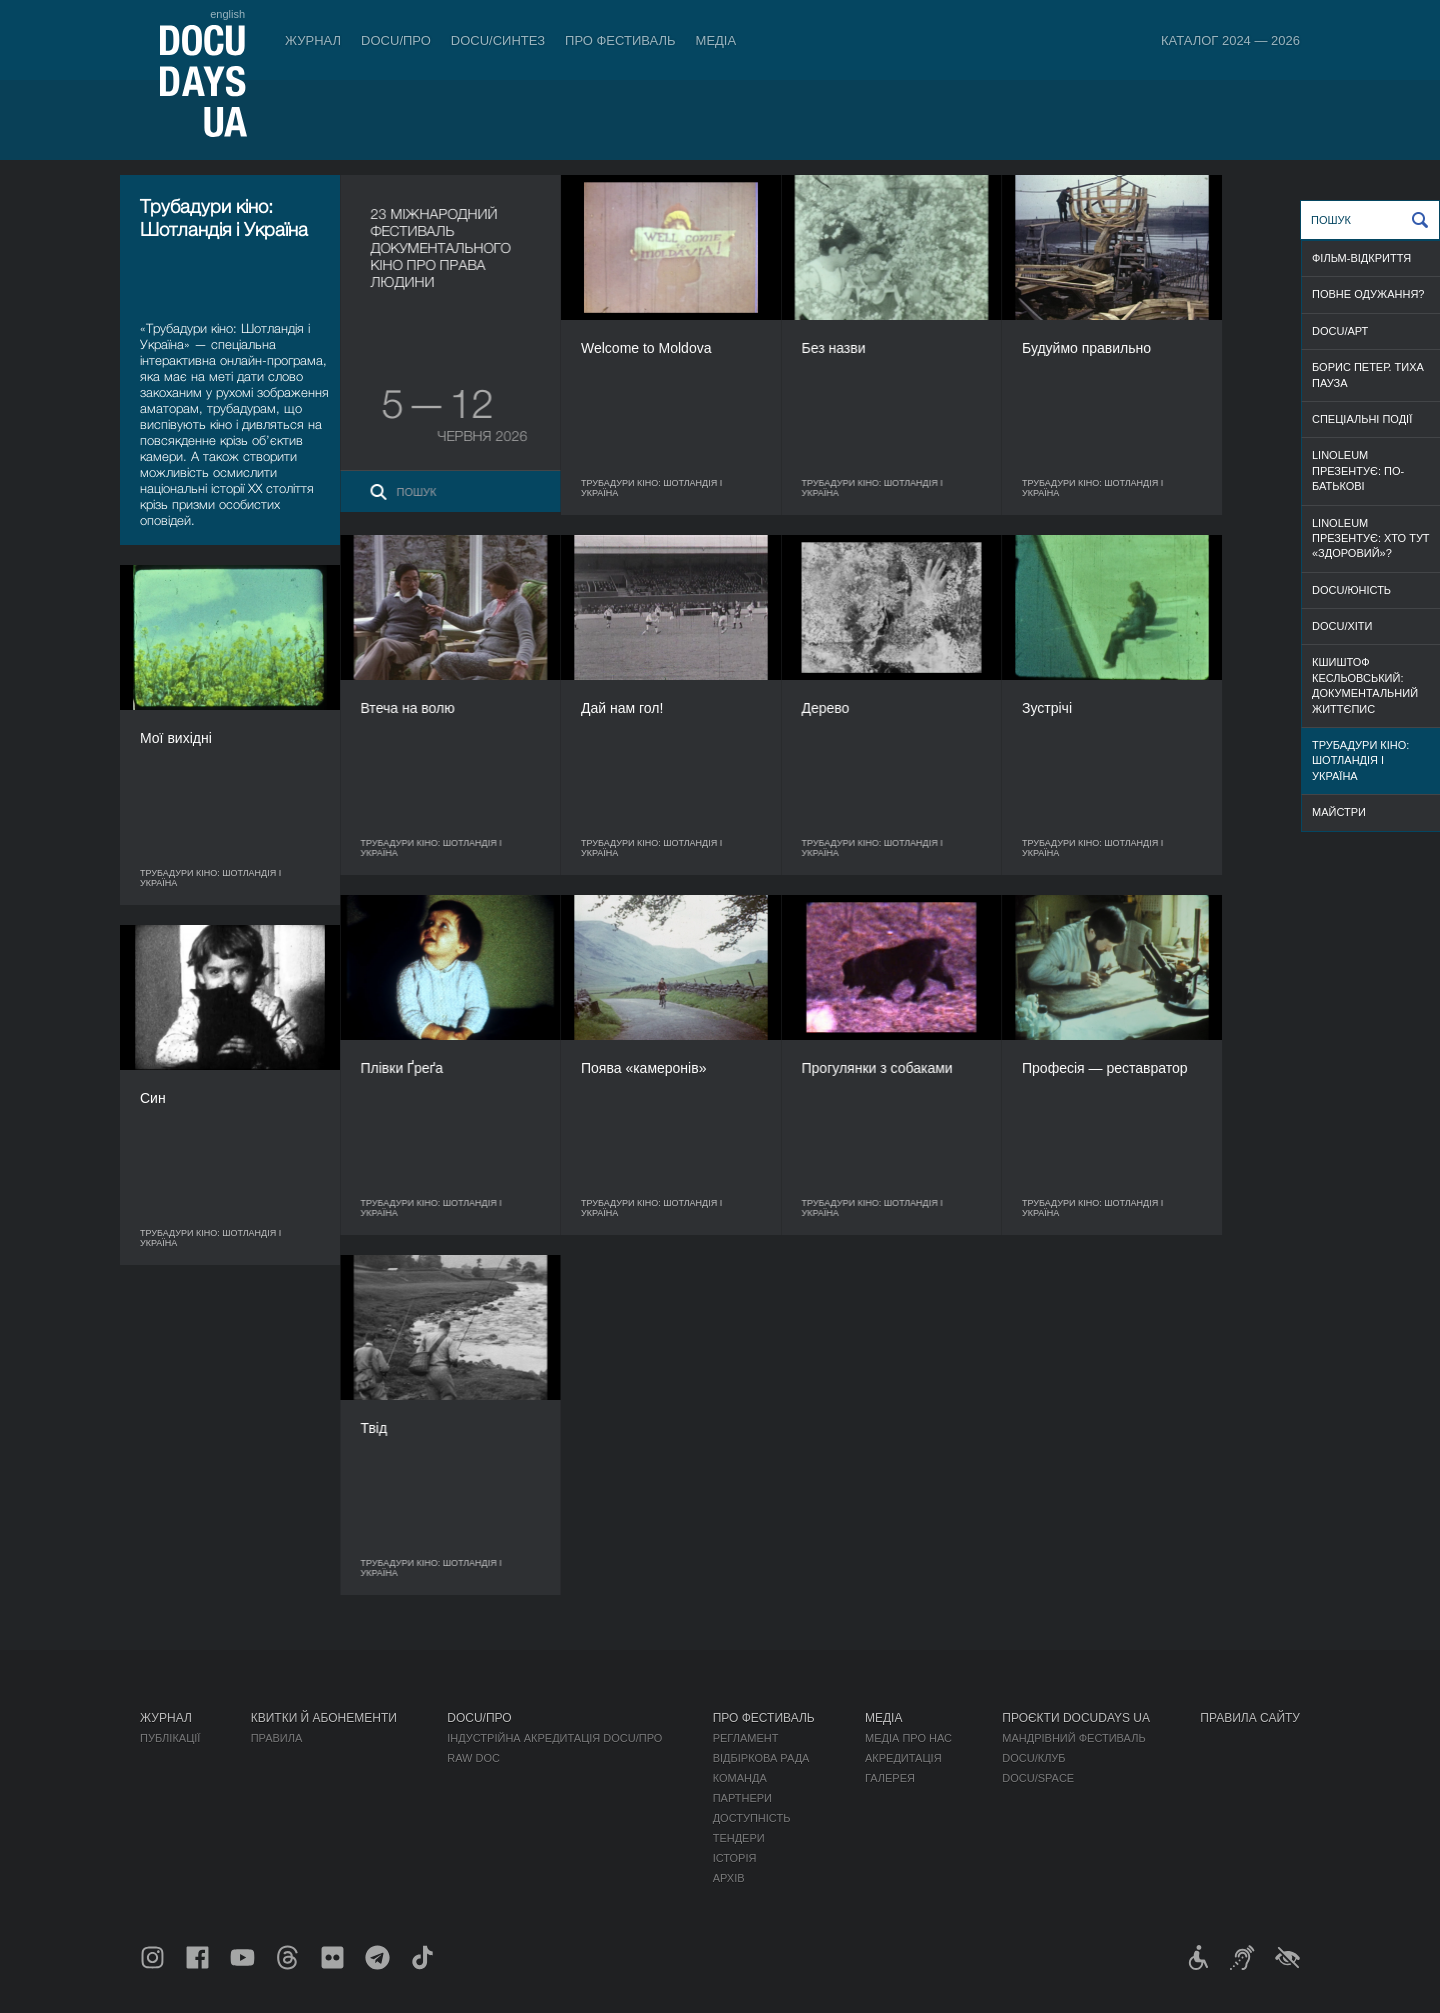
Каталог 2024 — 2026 (1230, 40)
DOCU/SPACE (1038, 1778)
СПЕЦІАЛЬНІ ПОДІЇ (1362, 419)
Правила (277, 1738)
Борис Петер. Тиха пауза (1368, 374)
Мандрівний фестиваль (1073, 1738)
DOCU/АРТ (1340, 331)
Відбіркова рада (761, 1758)
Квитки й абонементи (324, 1718)
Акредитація (903, 1758)
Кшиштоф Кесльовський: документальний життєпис (1365, 685)
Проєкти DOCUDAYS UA (1076, 1718)
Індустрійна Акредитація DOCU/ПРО (554, 1738)
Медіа (716, 40)
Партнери (742, 1798)
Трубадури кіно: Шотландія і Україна (1360, 760)
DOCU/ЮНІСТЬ (1351, 590)
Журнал (313, 40)
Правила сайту (1250, 1718)
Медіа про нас (908, 1738)
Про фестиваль (620, 40)
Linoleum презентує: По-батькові (1358, 470)
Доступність (752, 1818)
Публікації (170, 1738)
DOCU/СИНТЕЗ (498, 40)
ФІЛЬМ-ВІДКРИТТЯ (1361, 258)
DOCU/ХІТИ (1342, 626)
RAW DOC (473, 1758)
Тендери (739, 1838)
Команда (740, 1778)
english (227, 14)
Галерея (890, 1778)
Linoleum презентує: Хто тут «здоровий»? (1371, 538)
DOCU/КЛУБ (1033, 1758)
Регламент (746, 1738)
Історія (735, 1858)
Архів (729, 1878)
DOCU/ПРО (396, 40)
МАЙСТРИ (1339, 812)
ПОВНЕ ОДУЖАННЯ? (1368, 294)
